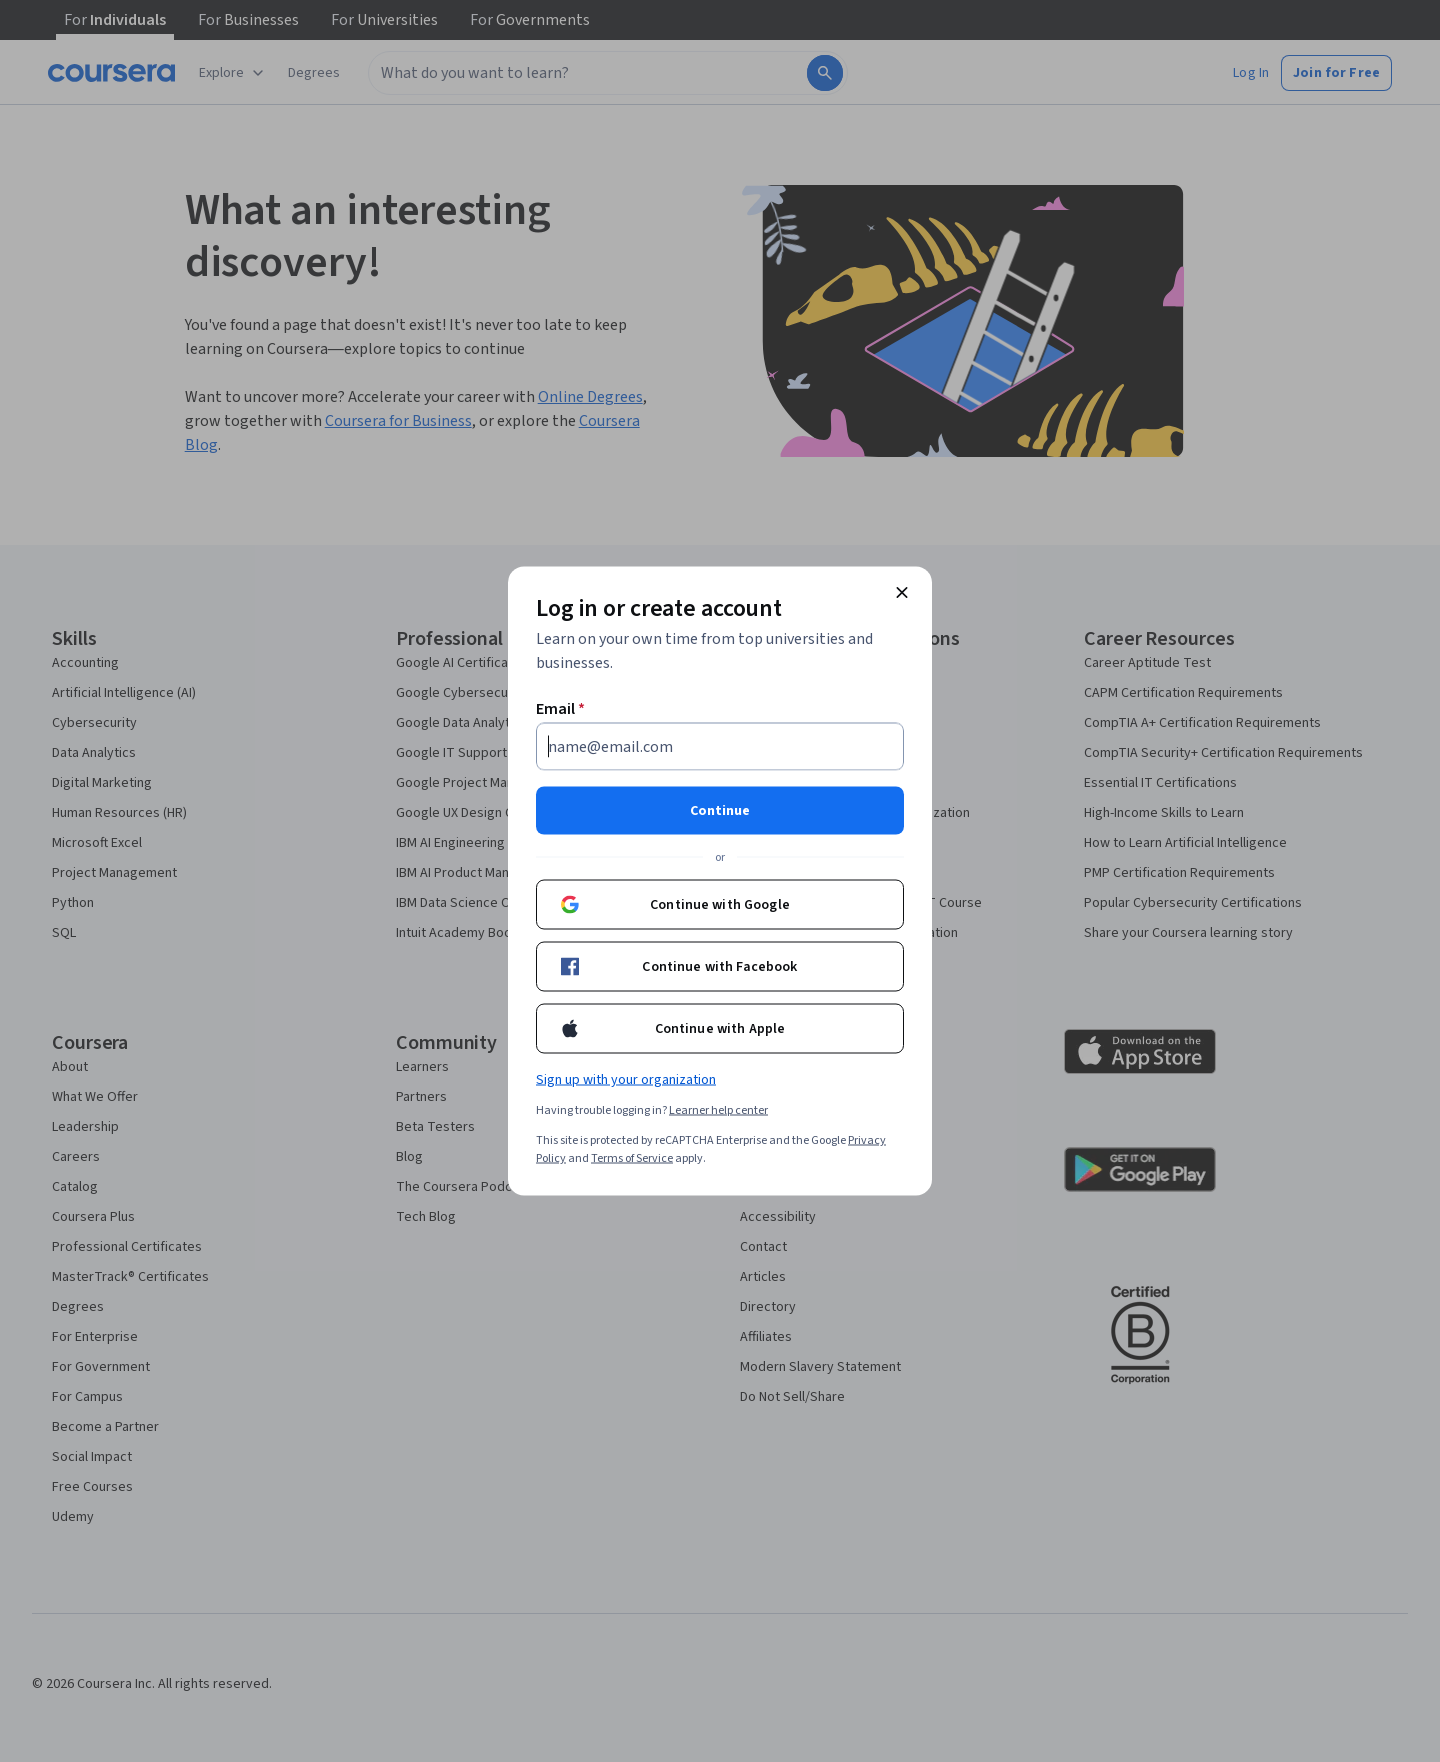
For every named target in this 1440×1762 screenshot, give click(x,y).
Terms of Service (632, 1158)
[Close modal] (902, 593)
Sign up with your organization (626, 1080)
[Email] (720, 747)
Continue (720, 811)
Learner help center (718, 1110)
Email (560, 709)
